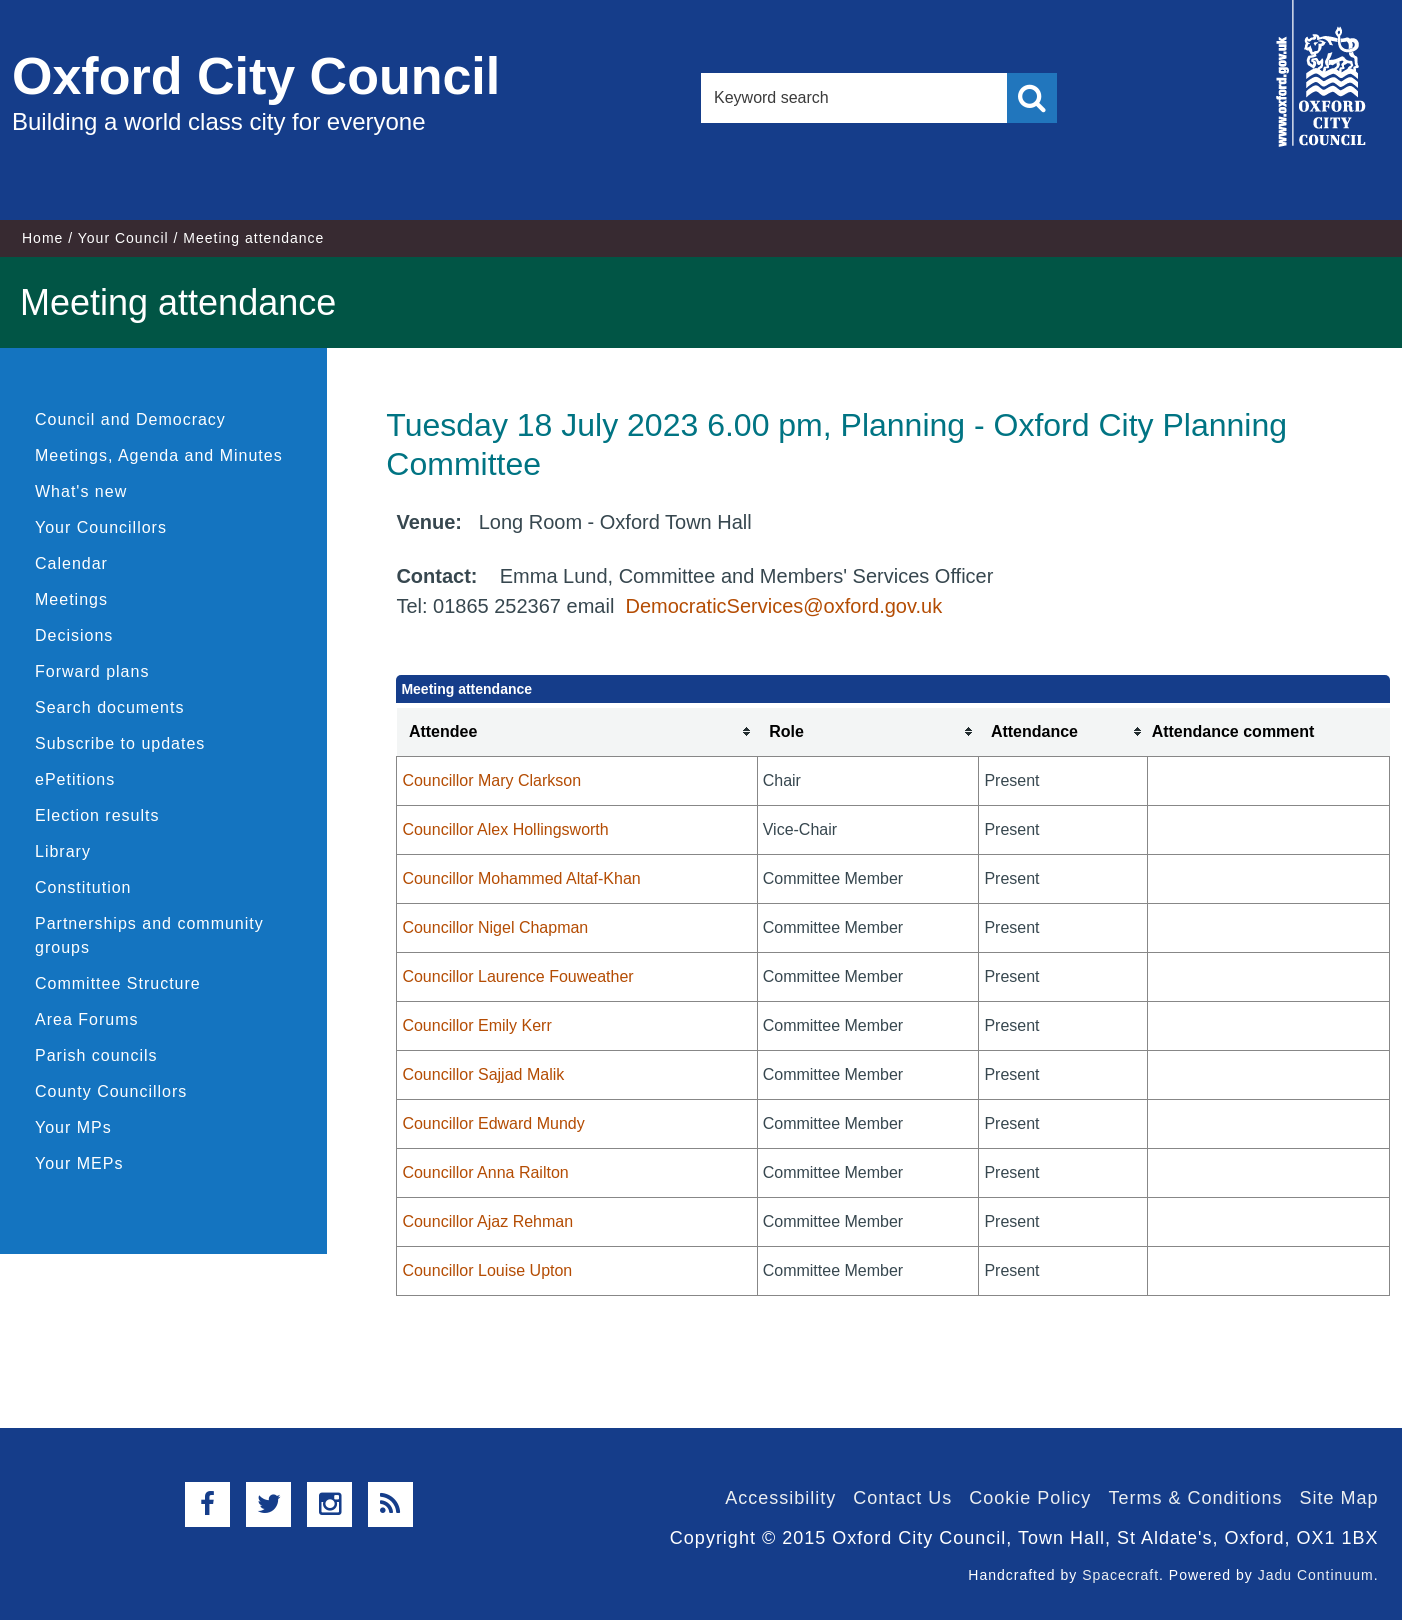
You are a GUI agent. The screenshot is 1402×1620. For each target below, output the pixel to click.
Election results (97, 815)
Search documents (109, 707)
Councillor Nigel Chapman (495, 927)
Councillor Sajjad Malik (483, 1074)
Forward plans (92, 671)
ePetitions (75, 779)
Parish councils (96, 1055)
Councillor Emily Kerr (476, 1025)
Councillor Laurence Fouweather (517, 976)
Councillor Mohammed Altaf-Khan (521, 878)
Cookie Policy (1030, 1498)
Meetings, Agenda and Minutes (159, 455)
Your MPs (73, 1127)
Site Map (1338, 1498)
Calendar (71, 563)
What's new (81, 491)
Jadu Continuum (1316, 1575)
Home (42, 238)
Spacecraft (1120, 1575)
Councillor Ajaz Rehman (487, 1221)
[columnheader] (577, 732)
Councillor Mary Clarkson (491, 780)
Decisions (74, 635)
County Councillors (111, 1091)
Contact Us (902, 1498)
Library (63, 851)
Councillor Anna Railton (485, 1172)
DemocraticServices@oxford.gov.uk (783, 606)
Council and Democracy (130, 419)
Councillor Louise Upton (487, 1270)
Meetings (71, 599)
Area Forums (86, 1019)
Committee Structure (118, 983)
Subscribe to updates (120, 743)
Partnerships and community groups (149, 935)
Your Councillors (101, 527)
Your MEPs (79, 1163)
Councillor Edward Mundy (493, 1123)
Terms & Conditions (1195, 1498)
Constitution (83, 887)
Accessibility (780, 1498)
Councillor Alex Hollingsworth (505, 829)
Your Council (123, 238)
